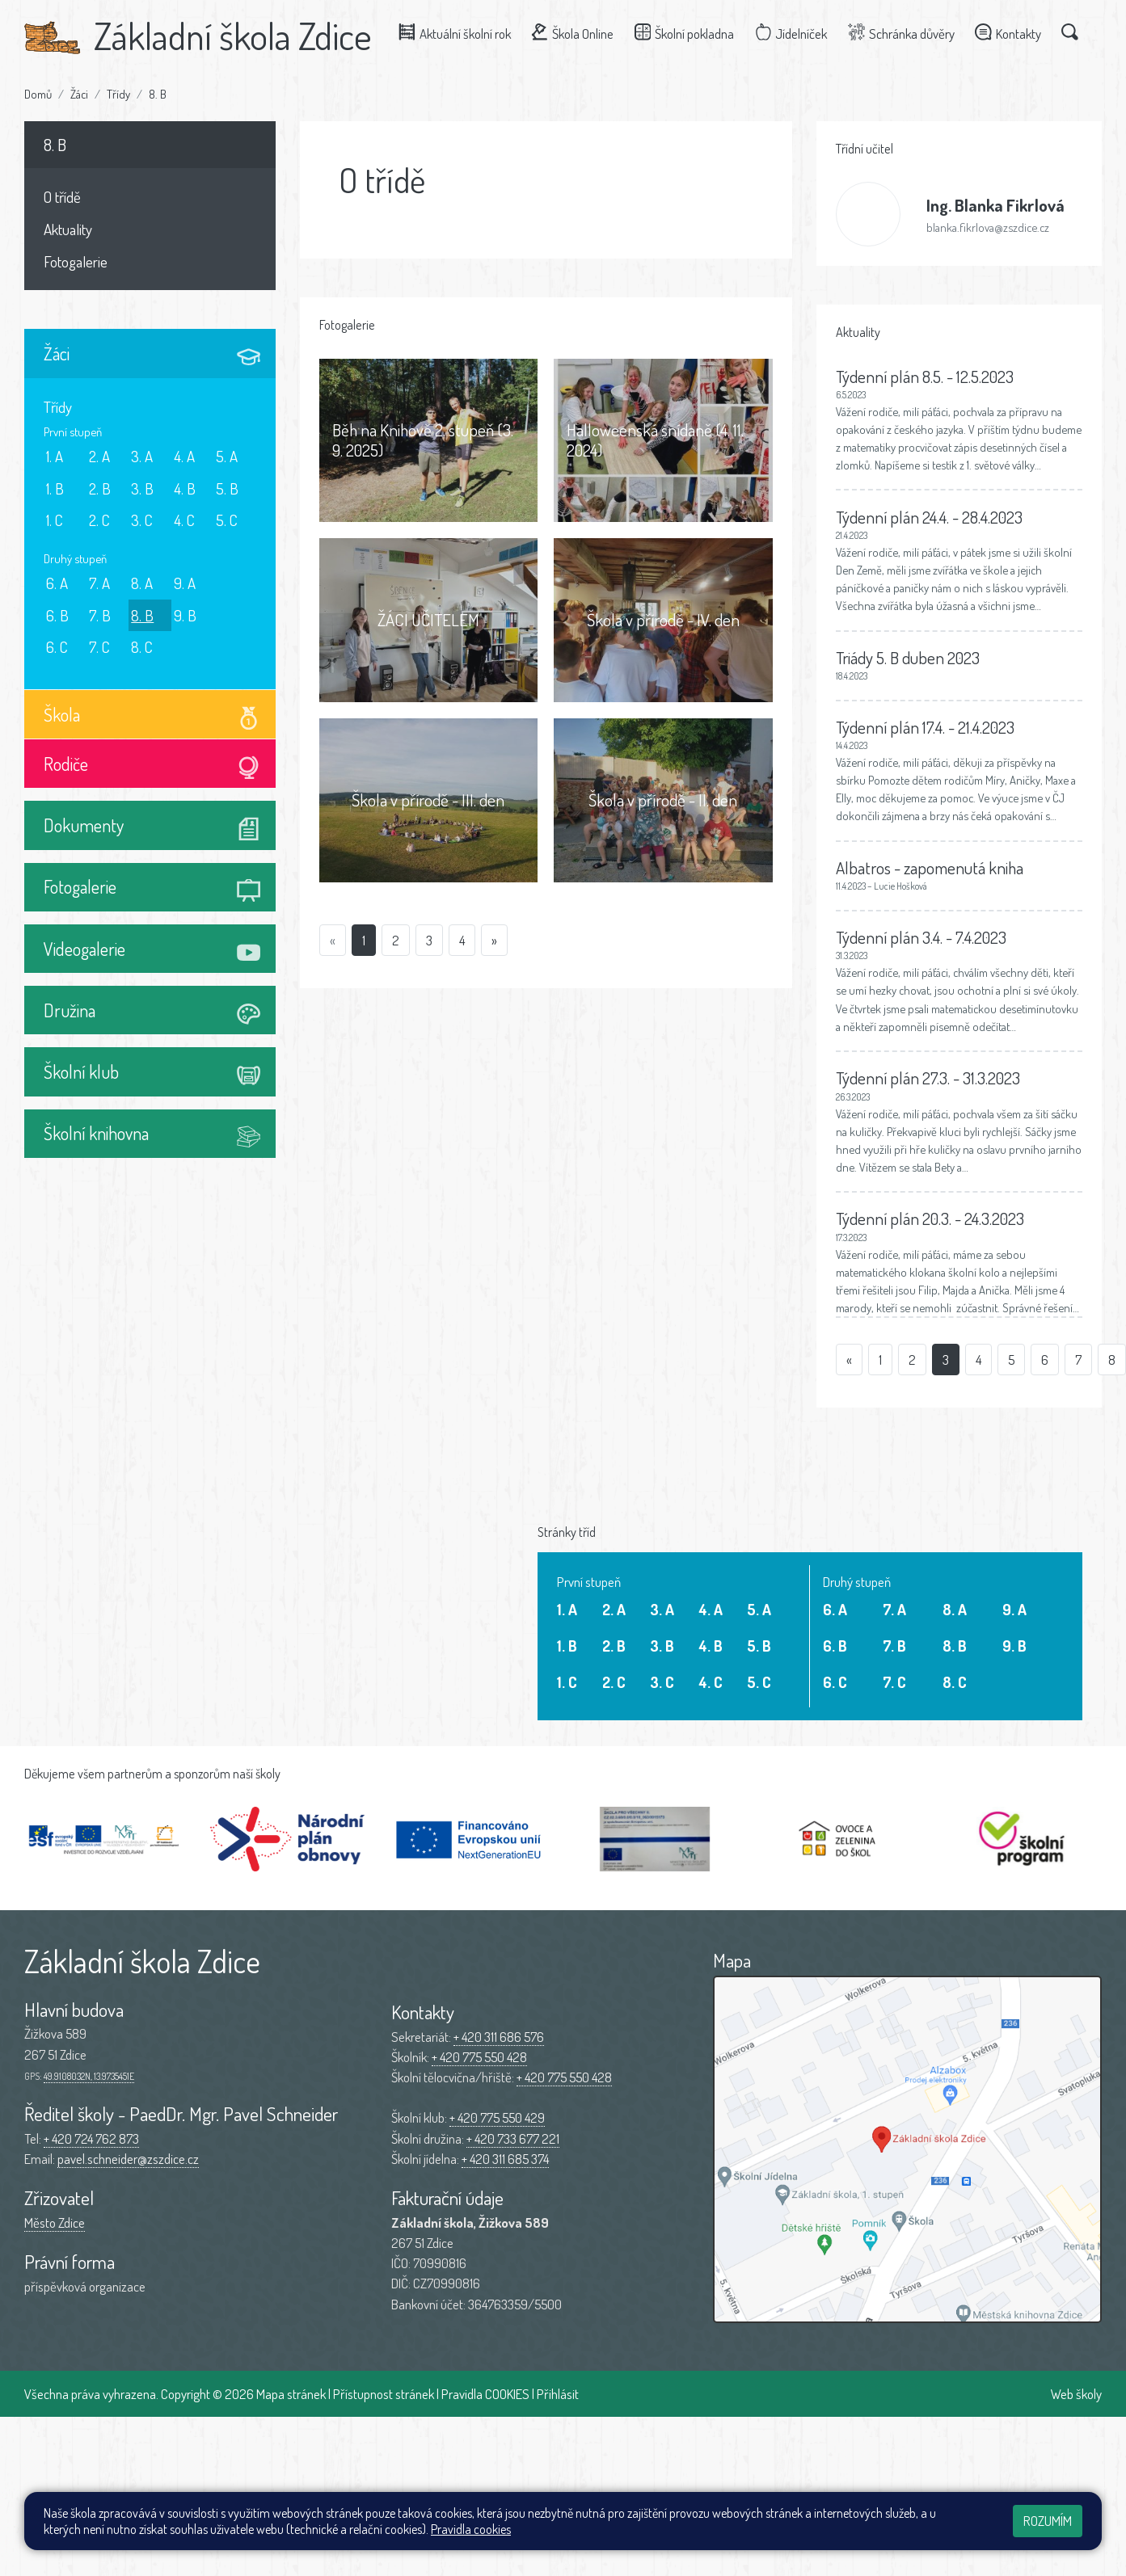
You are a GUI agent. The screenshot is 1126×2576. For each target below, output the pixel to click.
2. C (99, 520)
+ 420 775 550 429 (497, 2117)
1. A (54, 456)
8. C (142, 647)
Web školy (1076, 2393)
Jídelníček (794, 32)
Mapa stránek (291, 2393)
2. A (99, 456)
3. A (142, 456)
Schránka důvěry (905, 32)
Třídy (118, 93)
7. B (100, 615)
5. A (227, 456)
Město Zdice (54, 2222)
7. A (99, 583)
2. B (100, 488)
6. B (57, 615)
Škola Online (576, 32)
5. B (227, 488)
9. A (185, 583)
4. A (184, 456)
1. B (55, 488)
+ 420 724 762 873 (91, 2138)
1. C (54, 520)
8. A (142, 583)
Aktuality (68, 229)
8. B (158, 93)
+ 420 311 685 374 (505, 2158)
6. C (57, 647)
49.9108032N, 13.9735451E (89, 2076)
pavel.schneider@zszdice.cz (128, 2158)
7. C (99, 647)
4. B (185, 488)
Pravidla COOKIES (485, 2393)
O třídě (62, 196)
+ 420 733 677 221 (512, 2138)
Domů (38, 93)
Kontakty (1012, 32)
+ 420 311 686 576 (498, 2036)
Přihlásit (558, 2393)
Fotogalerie (76, 261)
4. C (184, 520)
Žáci (79, 93)
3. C (142, 520)
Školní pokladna (688, 32)
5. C (227, 520)
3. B (142, 488)
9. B (185, 615)
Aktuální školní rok (459, 32)
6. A (57, 583)
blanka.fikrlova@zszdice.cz (987, 227)
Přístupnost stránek (383, 2393)
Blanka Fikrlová (995, 205)
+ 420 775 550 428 (479, 2056)
